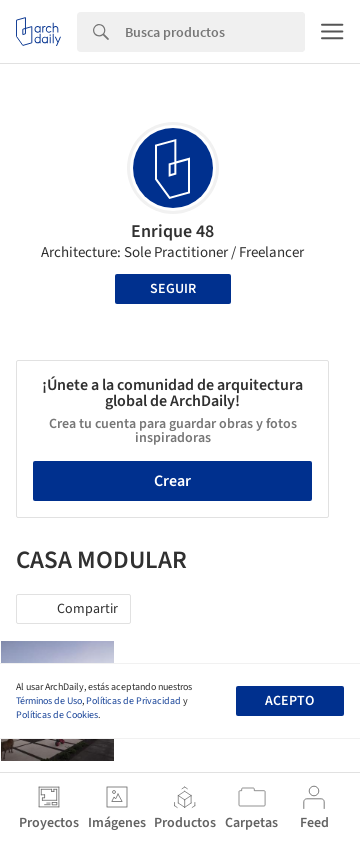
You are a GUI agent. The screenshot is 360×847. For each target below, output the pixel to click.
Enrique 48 (172, 231)
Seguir (173, 289)
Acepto (289, 701)
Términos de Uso (49, 701)
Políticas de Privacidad (133, 701)
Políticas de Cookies (57, 715)
